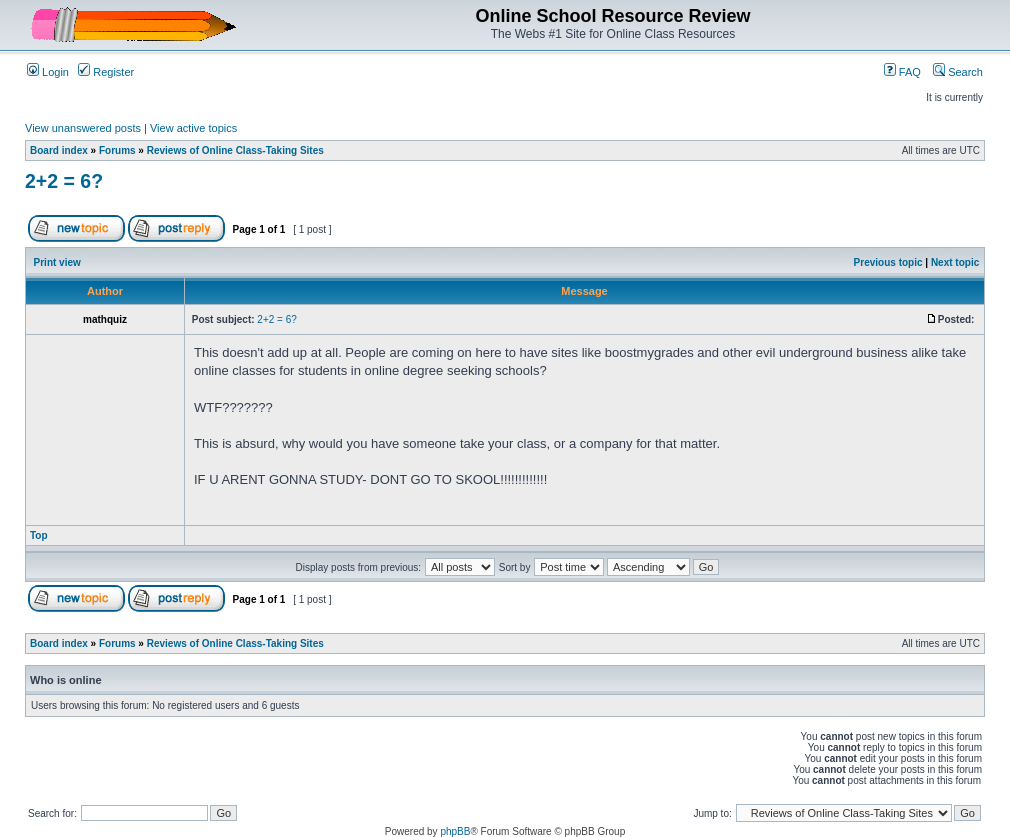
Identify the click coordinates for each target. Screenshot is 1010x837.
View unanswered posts (83, 128)
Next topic (955, 262)
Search (958, 72)
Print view (57, 262)
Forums (117, 150)
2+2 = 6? (64, 181)
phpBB (455, 831)
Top (39, 535)
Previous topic (888, 262)
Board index (59, 150)
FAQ (902, 72)
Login (48, 72)
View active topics (193, 128)
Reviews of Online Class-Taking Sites (235, 150)
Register (106, 72)
